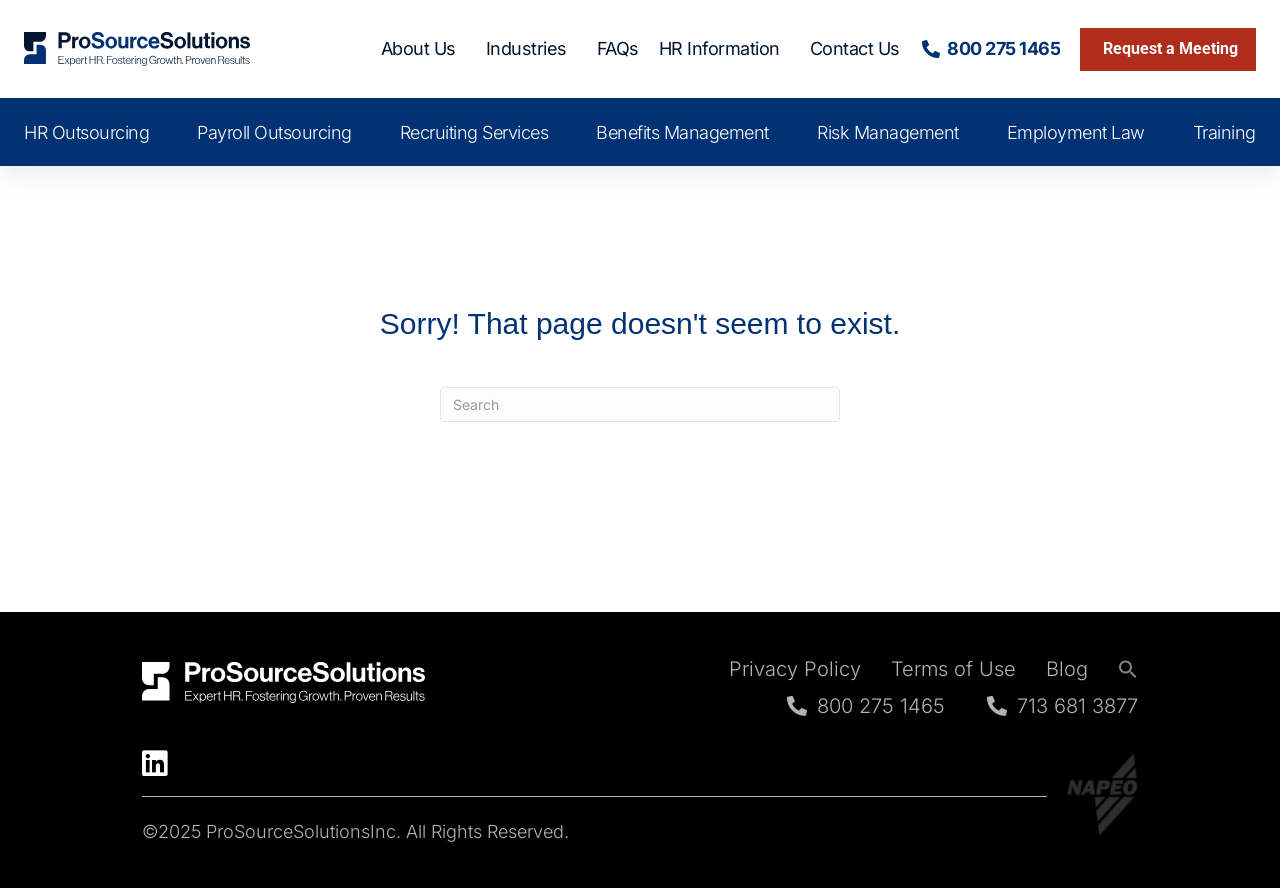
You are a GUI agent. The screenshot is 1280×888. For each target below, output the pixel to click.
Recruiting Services (474, 132)
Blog (1067, 669)
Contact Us (855, 48)
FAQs (618, 48)
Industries (531, 48)
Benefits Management (682, 132)
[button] (1128, 669)
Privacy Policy (795, 669)
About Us (423, 48)
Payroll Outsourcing (274, 132)
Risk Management (888, 132)
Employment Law (1076, 132)
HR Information (724, 48)
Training (1224, 132)
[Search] (640, 404)
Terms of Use (953, 669)
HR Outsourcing (86, 132)
